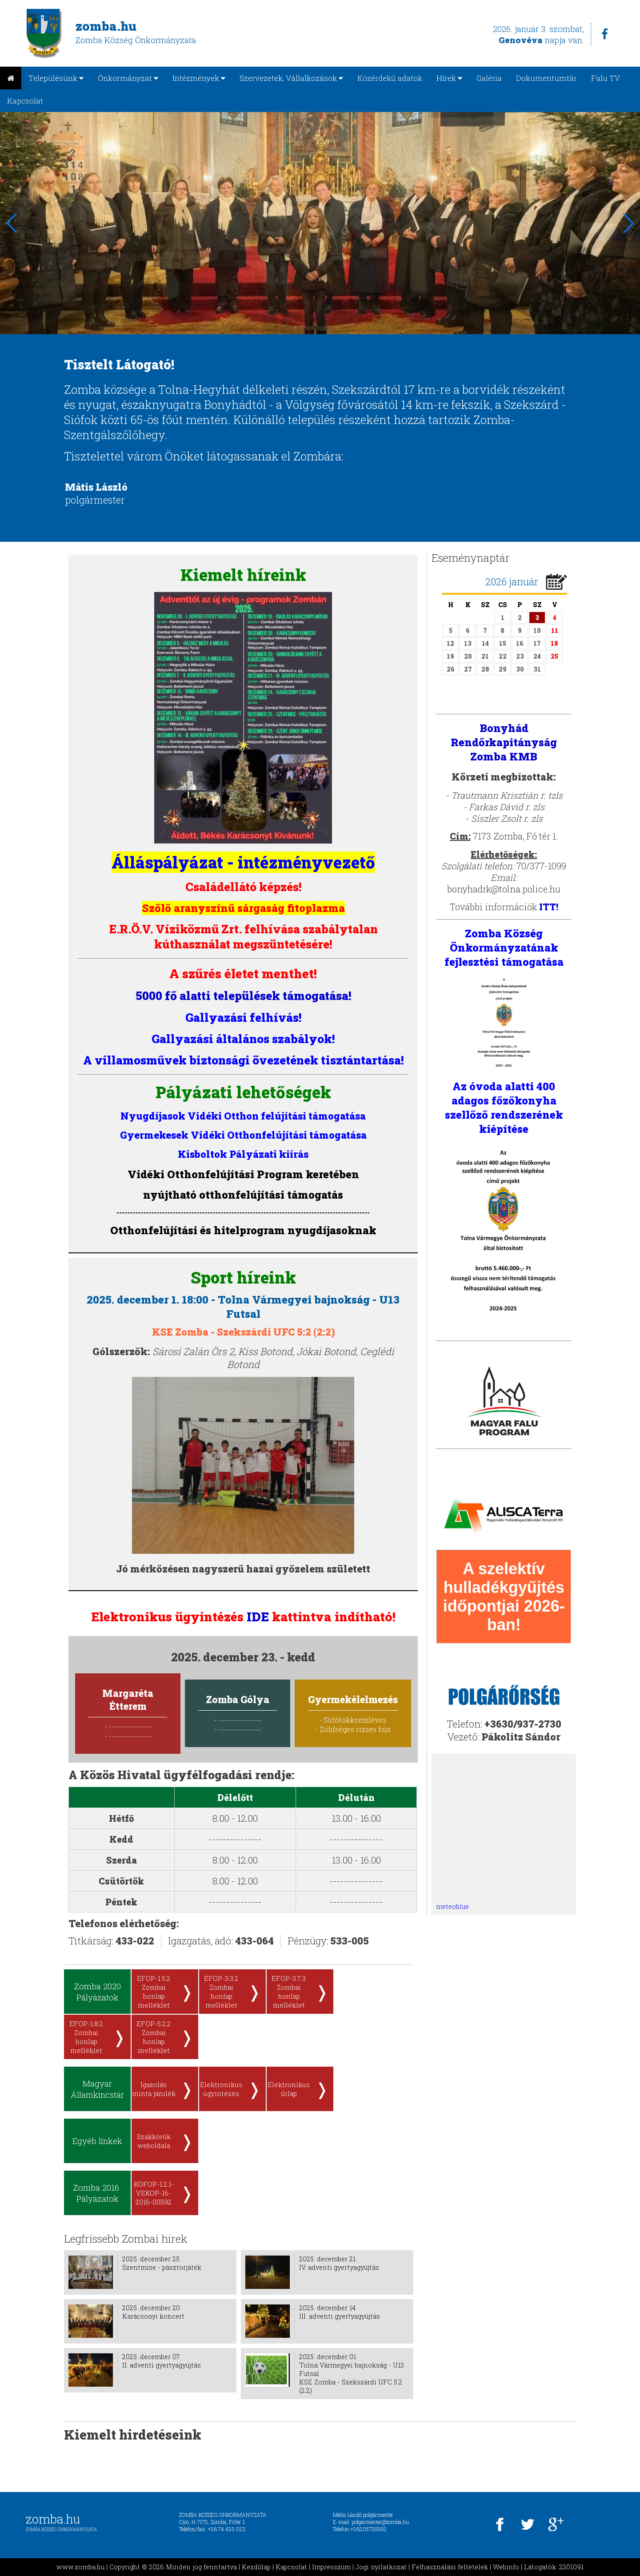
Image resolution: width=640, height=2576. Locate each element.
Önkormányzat (128, 78)
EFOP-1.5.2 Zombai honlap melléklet (153, 1991)
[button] (628, 223)
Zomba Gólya (237, 1699)
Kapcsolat (25, 101)
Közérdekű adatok (389, 78)
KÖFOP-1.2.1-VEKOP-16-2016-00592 (154, 2193)
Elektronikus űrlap (289, 2089)
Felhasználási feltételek (450, 2567)
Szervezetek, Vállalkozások (291, 78)
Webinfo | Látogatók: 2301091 (538, 2567)
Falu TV (605, 78)
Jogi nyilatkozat (381, 2567)
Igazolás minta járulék (154, 2089)
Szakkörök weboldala (154, 2141)
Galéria (489, 78)
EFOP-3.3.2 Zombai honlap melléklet (221, 1991)
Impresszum (331, 2567)
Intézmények (198, 78)
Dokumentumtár (546, 78)
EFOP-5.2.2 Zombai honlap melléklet (153, 2037)
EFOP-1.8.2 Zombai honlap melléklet (86, 2037)
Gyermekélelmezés (353, 1699)
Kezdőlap (256, 2567)
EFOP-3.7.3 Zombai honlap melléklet (289, 1991)
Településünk (56, 78)
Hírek (449, 78)
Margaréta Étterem (127, 1699)
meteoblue (452, 1906)
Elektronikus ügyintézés (221, 2089)
